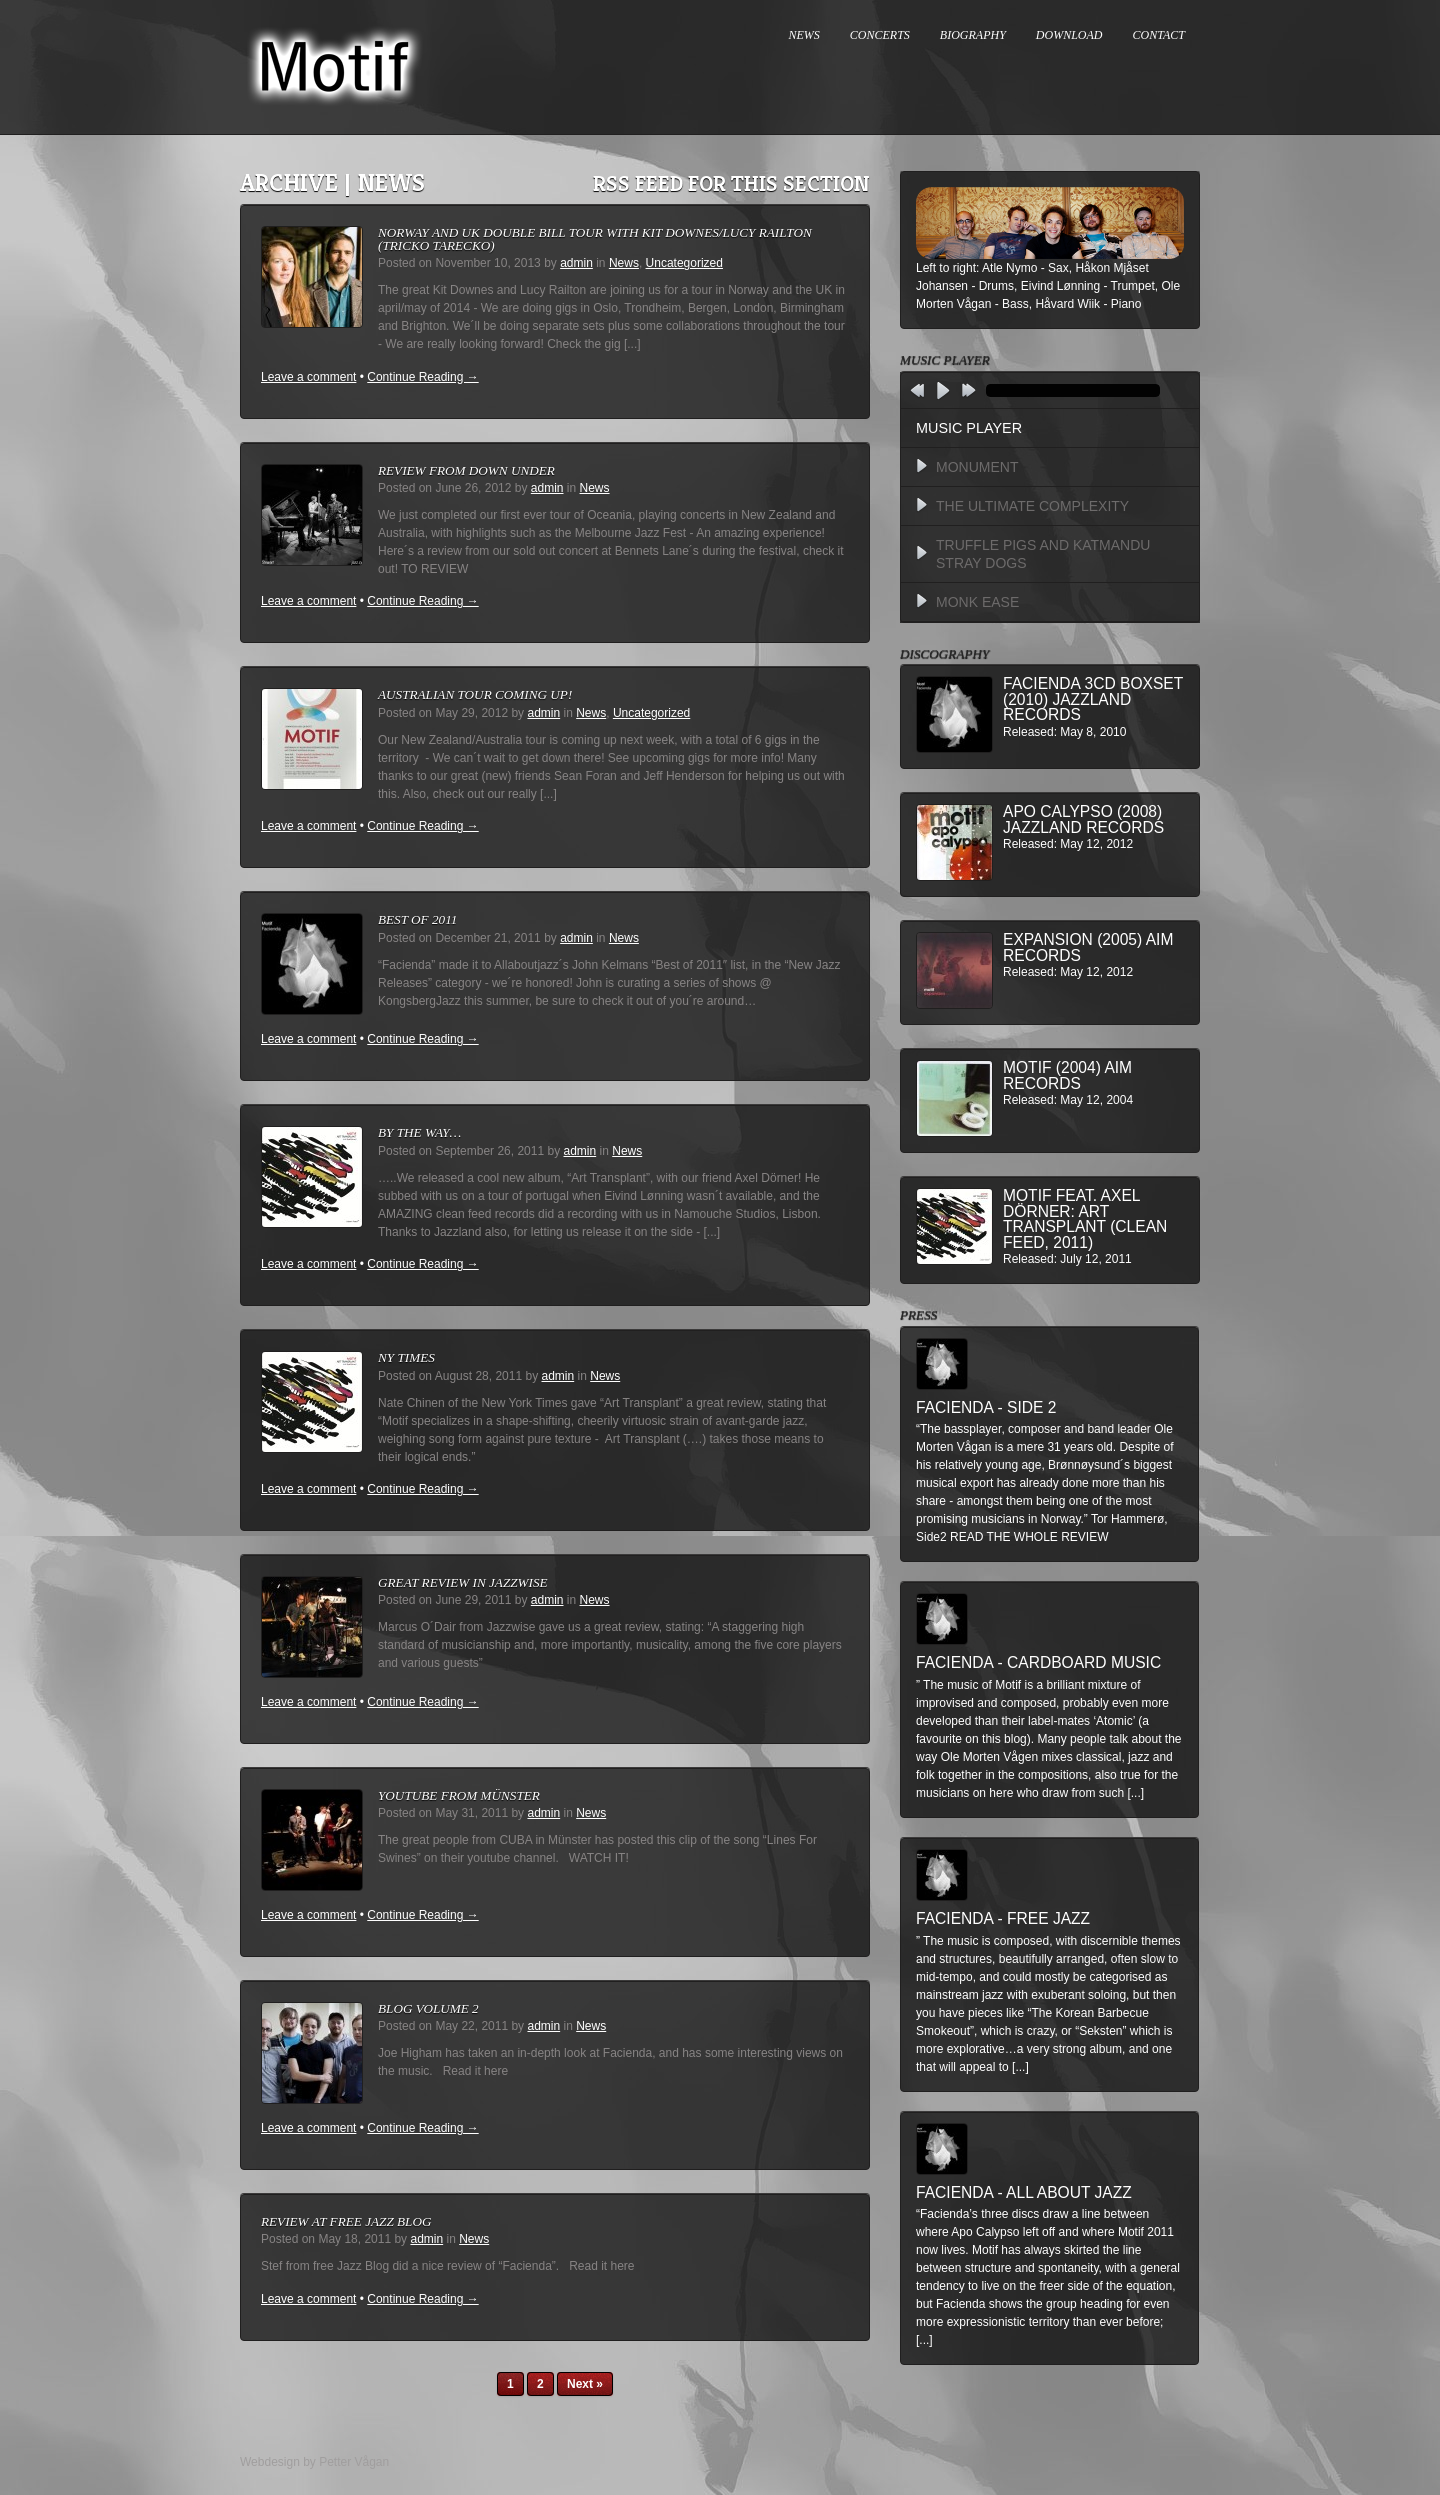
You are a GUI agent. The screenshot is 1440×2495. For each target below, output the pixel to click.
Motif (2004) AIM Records (1067, 1075)
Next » (585, 2384)
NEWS (804, 35)
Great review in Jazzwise (463, 1582)
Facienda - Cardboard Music (1038, 1662)
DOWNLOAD (1069, 35)
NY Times (406, 1357)
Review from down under (466, 470)
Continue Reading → (422, 377)
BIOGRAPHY (973, 35)
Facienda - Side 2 (986, 1407)
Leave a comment (308, 377)
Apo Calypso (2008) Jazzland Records (1083, 819)
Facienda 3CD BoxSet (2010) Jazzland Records (1093, 699)
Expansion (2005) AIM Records (1088, 947)
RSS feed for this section (731, 183)
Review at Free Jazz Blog (346, 2221)
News (624, 263)
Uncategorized (684, 263)
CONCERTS (880, 35)
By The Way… (419, 1132)
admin (576, 263)
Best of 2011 (417, 919)
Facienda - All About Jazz (1024, 2192)
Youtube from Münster (459, 1795)
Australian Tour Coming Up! (475, 694)
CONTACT (1159, 35)
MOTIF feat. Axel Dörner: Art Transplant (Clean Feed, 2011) (1085, 1219)
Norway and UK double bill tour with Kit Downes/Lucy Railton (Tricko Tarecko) (595, 239)
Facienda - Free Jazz (1003, 1918)
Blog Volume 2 (428, 2008)
